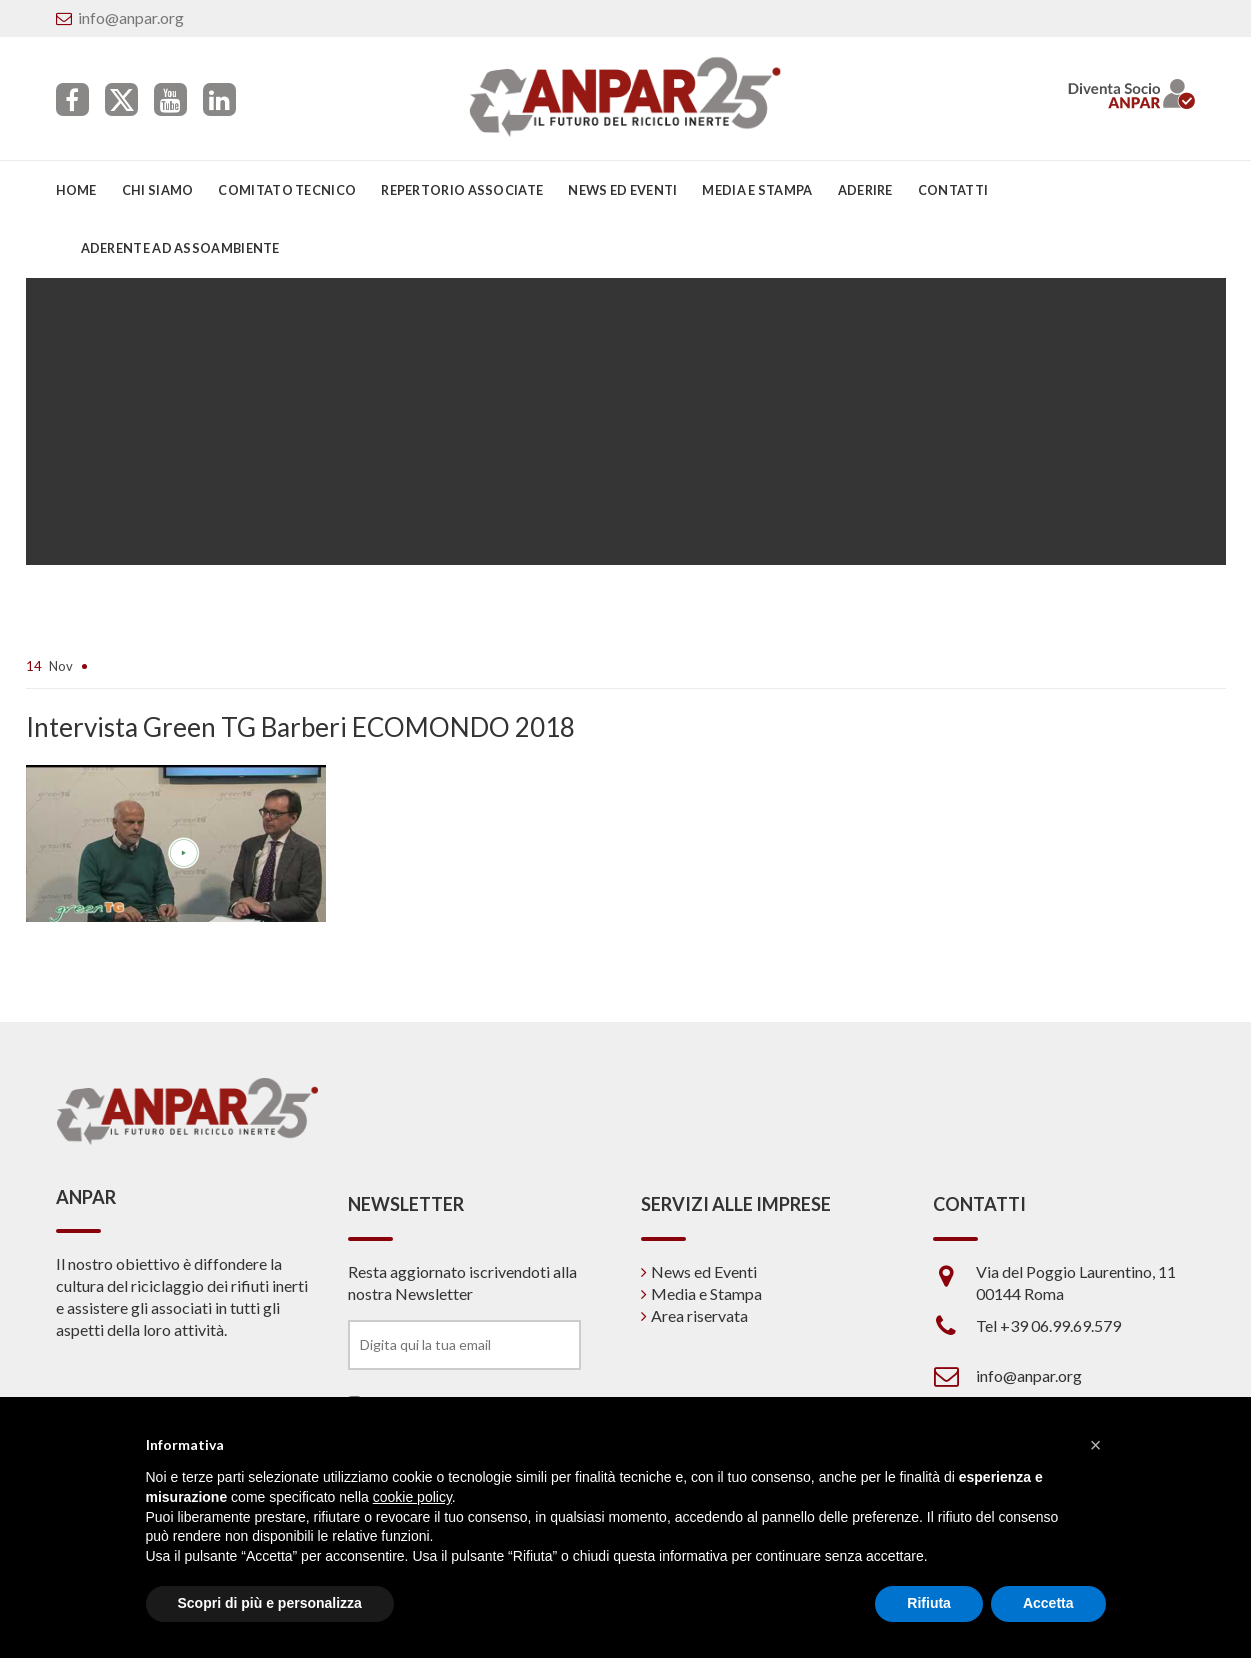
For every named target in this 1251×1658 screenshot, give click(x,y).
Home (76, 190)
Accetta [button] (1048, 1603)
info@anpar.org (131, 17)
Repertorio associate (462, 190)
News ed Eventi (704, 1271)
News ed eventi (622, 190)
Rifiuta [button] (929, 1603)
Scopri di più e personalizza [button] (270, 1603)
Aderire (865, 190)
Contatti (953, 190)
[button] (1096, 1445)
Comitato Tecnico (287, 190)
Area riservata (699, 1315)
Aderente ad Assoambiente (180, 248)
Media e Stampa (757, 190)
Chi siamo (158, 190)
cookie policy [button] (412, 1497)
